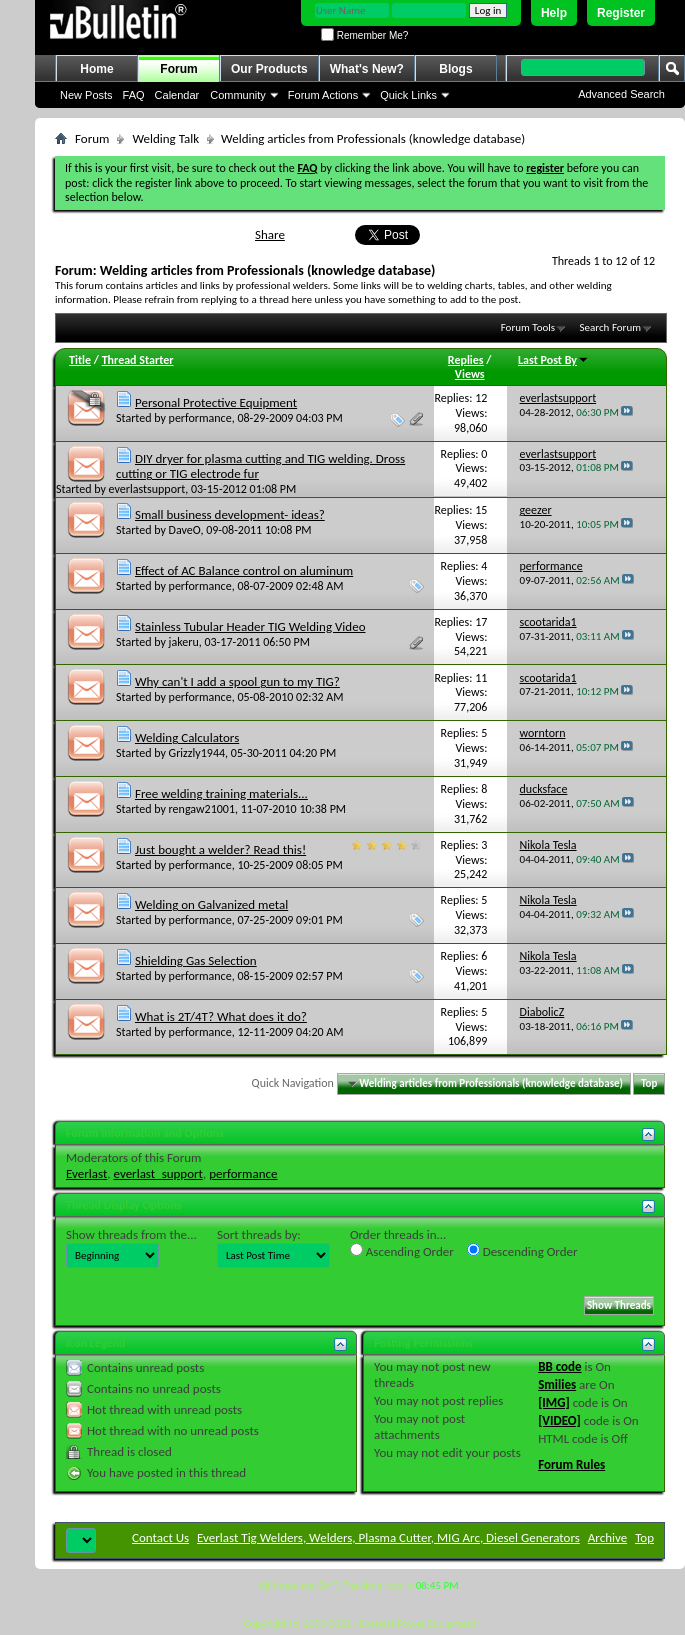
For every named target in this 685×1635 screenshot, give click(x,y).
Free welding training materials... (221, 793)
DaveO (185, 530)
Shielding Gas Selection (196, 960)
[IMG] (554, 1402)
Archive (607, 1537)
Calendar (177, 95)
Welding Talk (165, 138)
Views (470, 374)
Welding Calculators (187, 737)
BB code (559, 1366)
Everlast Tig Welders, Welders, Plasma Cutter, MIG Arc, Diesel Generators (388, 1537)
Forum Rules (571, 1464)
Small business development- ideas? (230, 514)
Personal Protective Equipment (216, 402)
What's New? (367, 69)
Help (554, 13)
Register (621, 13)
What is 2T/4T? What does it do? (221, 1016)
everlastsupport (147, 489)
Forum (178, 69)
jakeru (184, 642)
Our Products (269, 69)
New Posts (86, 95)
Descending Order (522, 1251)
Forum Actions (323, 95)
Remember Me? (364, 35)
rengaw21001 (202, 809)
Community (238, 95)
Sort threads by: (259, 1234)
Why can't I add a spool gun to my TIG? (237, 681)
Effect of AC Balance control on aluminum (244, 570)
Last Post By (553, 360)
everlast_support (158, 1173)
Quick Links (408, 95)
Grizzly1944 (197, 753)
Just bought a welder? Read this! (220, 849)
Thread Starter (138, 360)
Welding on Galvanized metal (211, 904)
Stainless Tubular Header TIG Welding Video (250, 626)
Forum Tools (528, 327)
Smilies (557, 1384)
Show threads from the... (131, 1234)
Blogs (455, 69)
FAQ (134, 95)
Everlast (86, 1173)
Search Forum (611, 327)
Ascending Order (402, 1251)
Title (80, 360)
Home (96, 69)
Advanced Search (621, 94)
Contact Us (160, 1537)
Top (649, 1083)
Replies (466, 360)
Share (270, 234)
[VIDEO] (559, 1420)
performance (200, 418)
